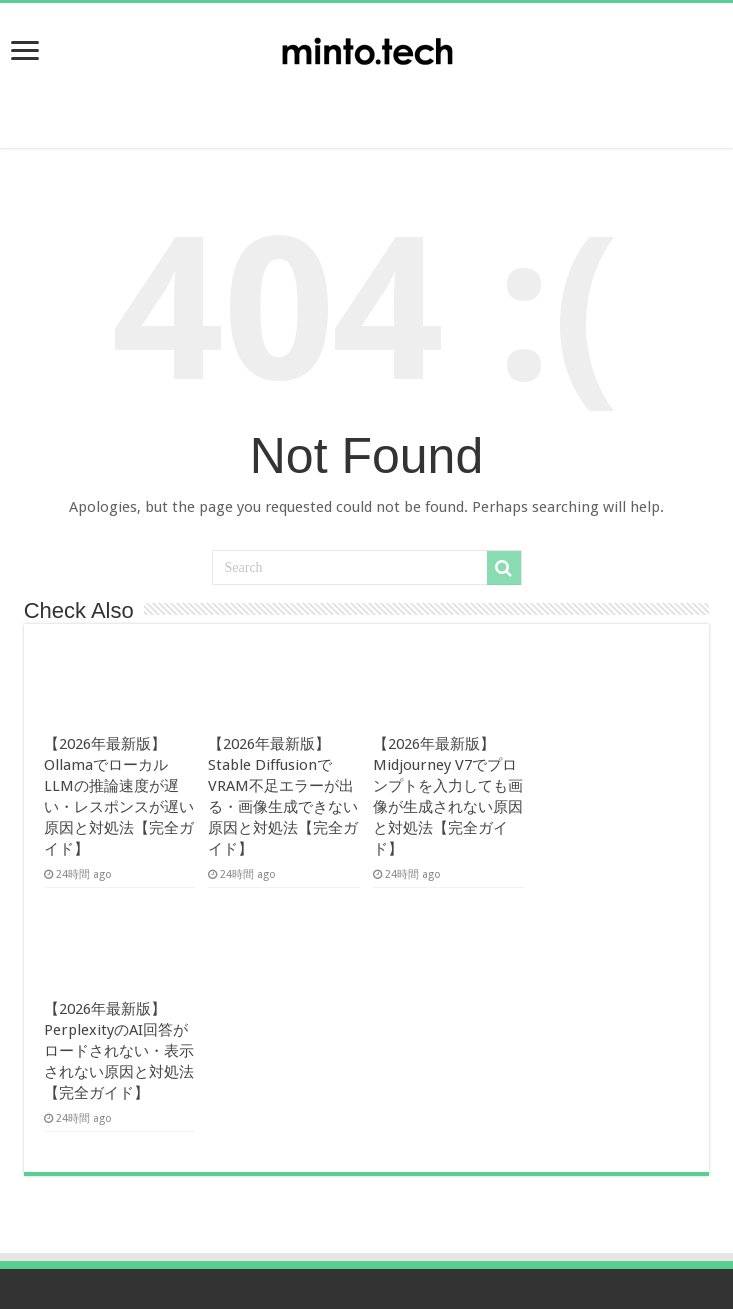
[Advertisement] (367, 100)
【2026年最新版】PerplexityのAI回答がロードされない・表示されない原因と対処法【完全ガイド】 (119, 1051)
